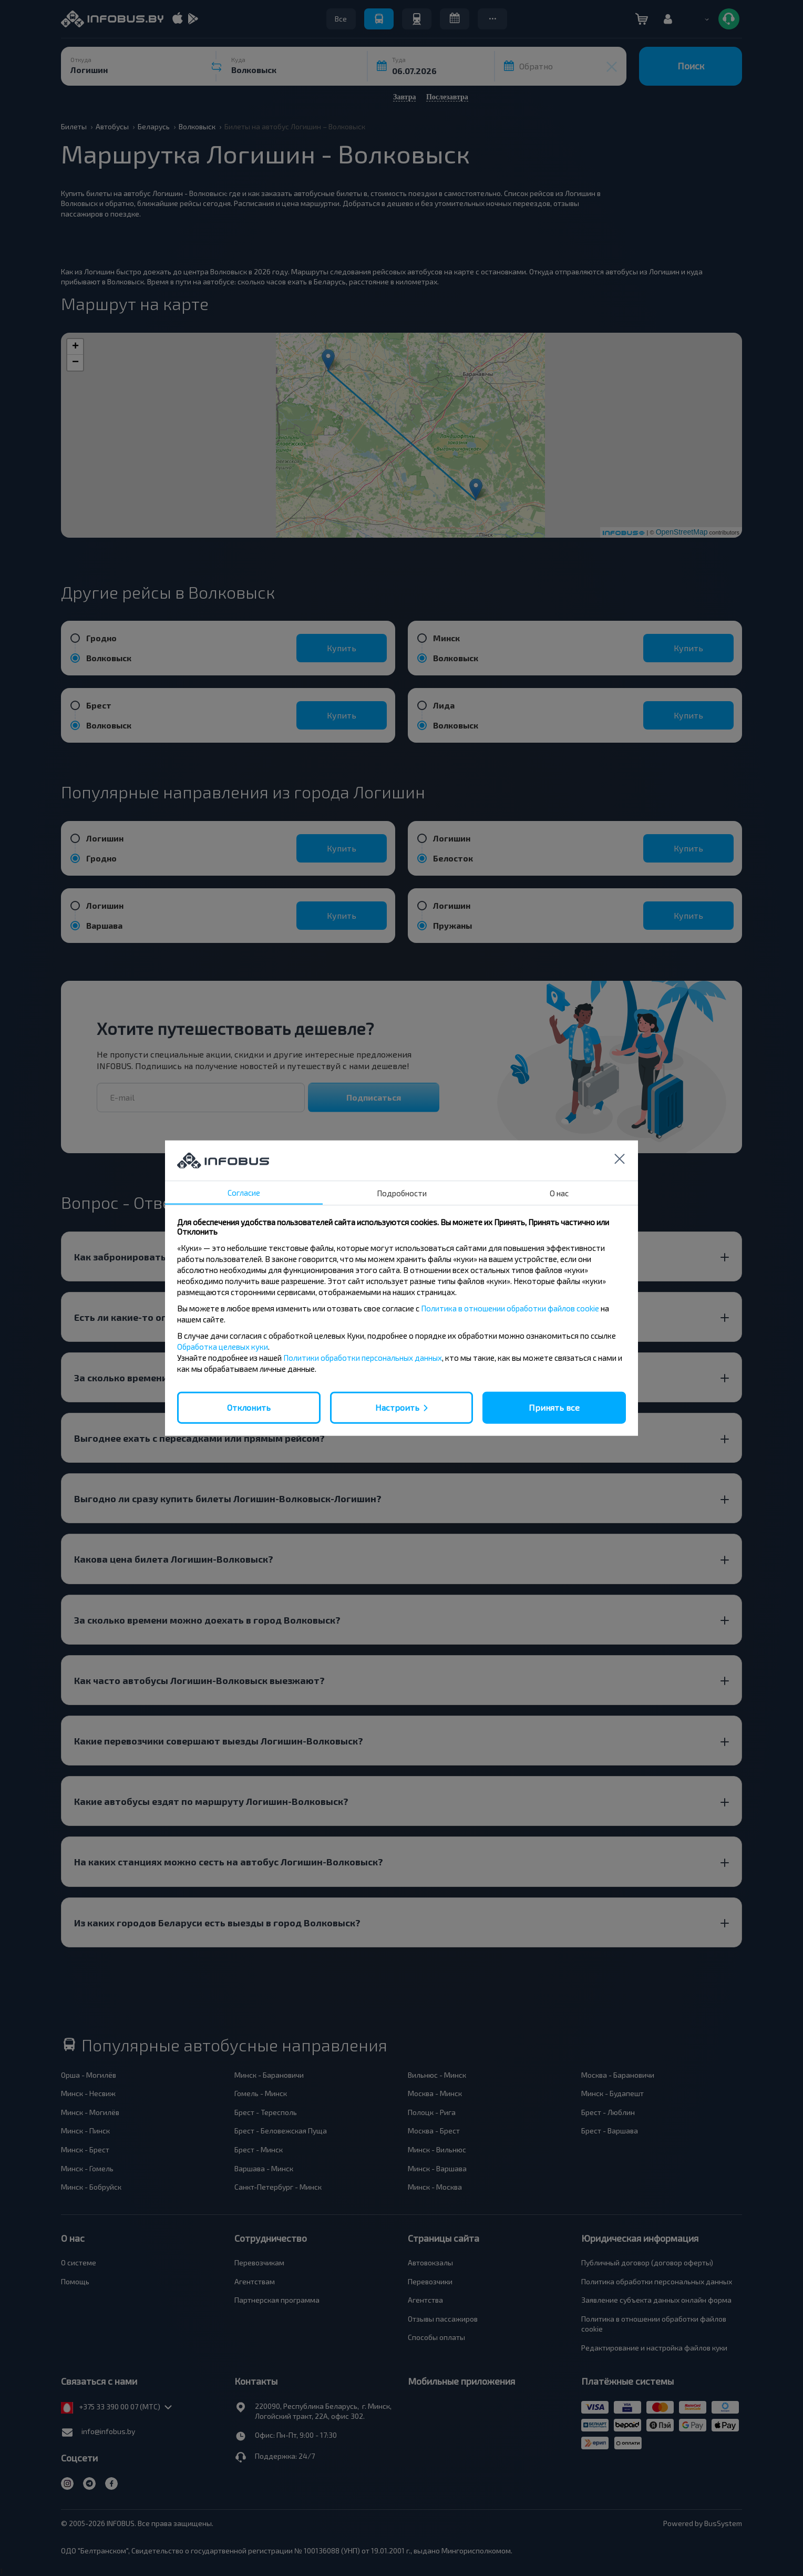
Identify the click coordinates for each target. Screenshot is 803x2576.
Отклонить (249, 1407)
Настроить (397, 1407)
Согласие (244, 1192)
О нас (559, 1193)
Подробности (402, 1193)
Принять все (554, 1407)
